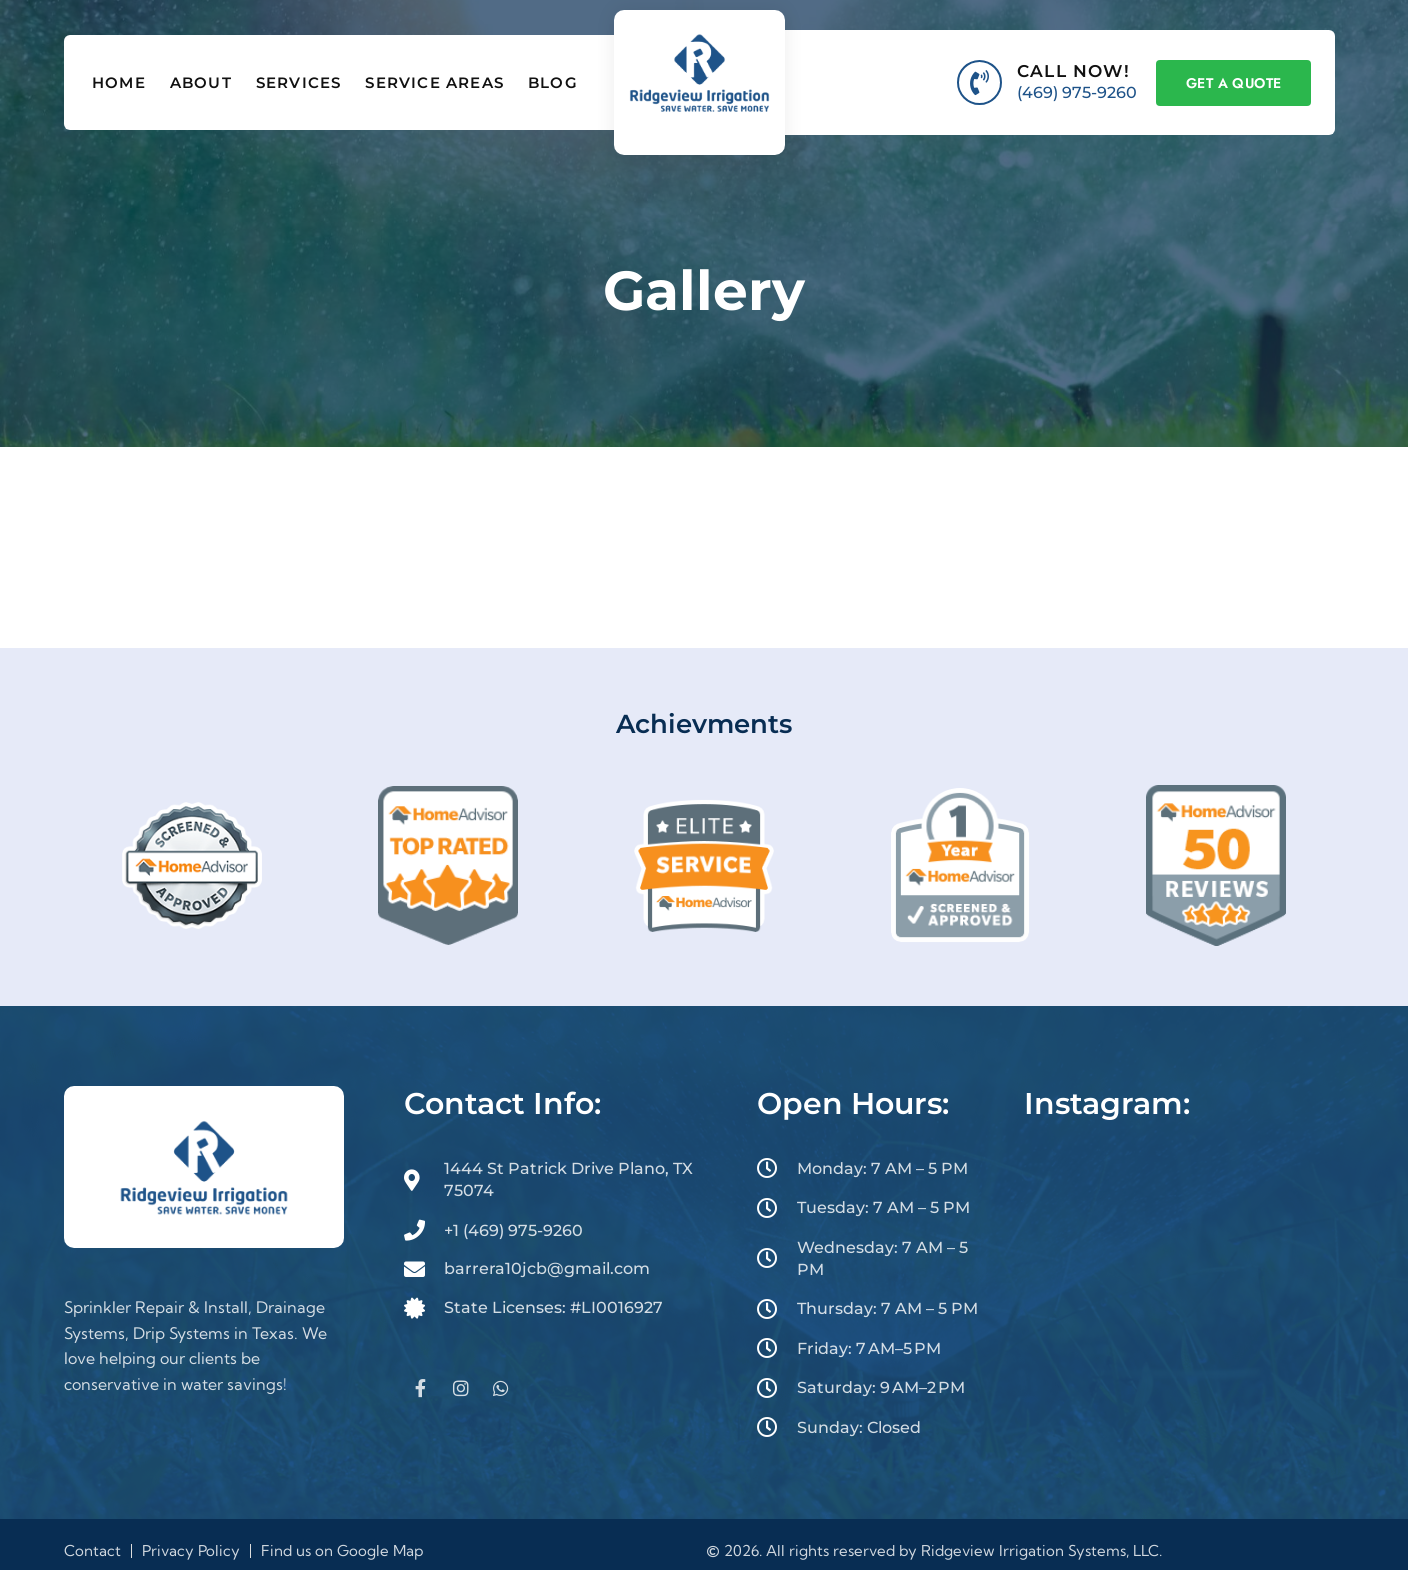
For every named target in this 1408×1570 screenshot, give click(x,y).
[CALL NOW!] (979, 82)
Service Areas (434, 82)
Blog (553, 82)
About (201, 82)
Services (299, 82)
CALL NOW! (1073, 71)
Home (119, 82)
